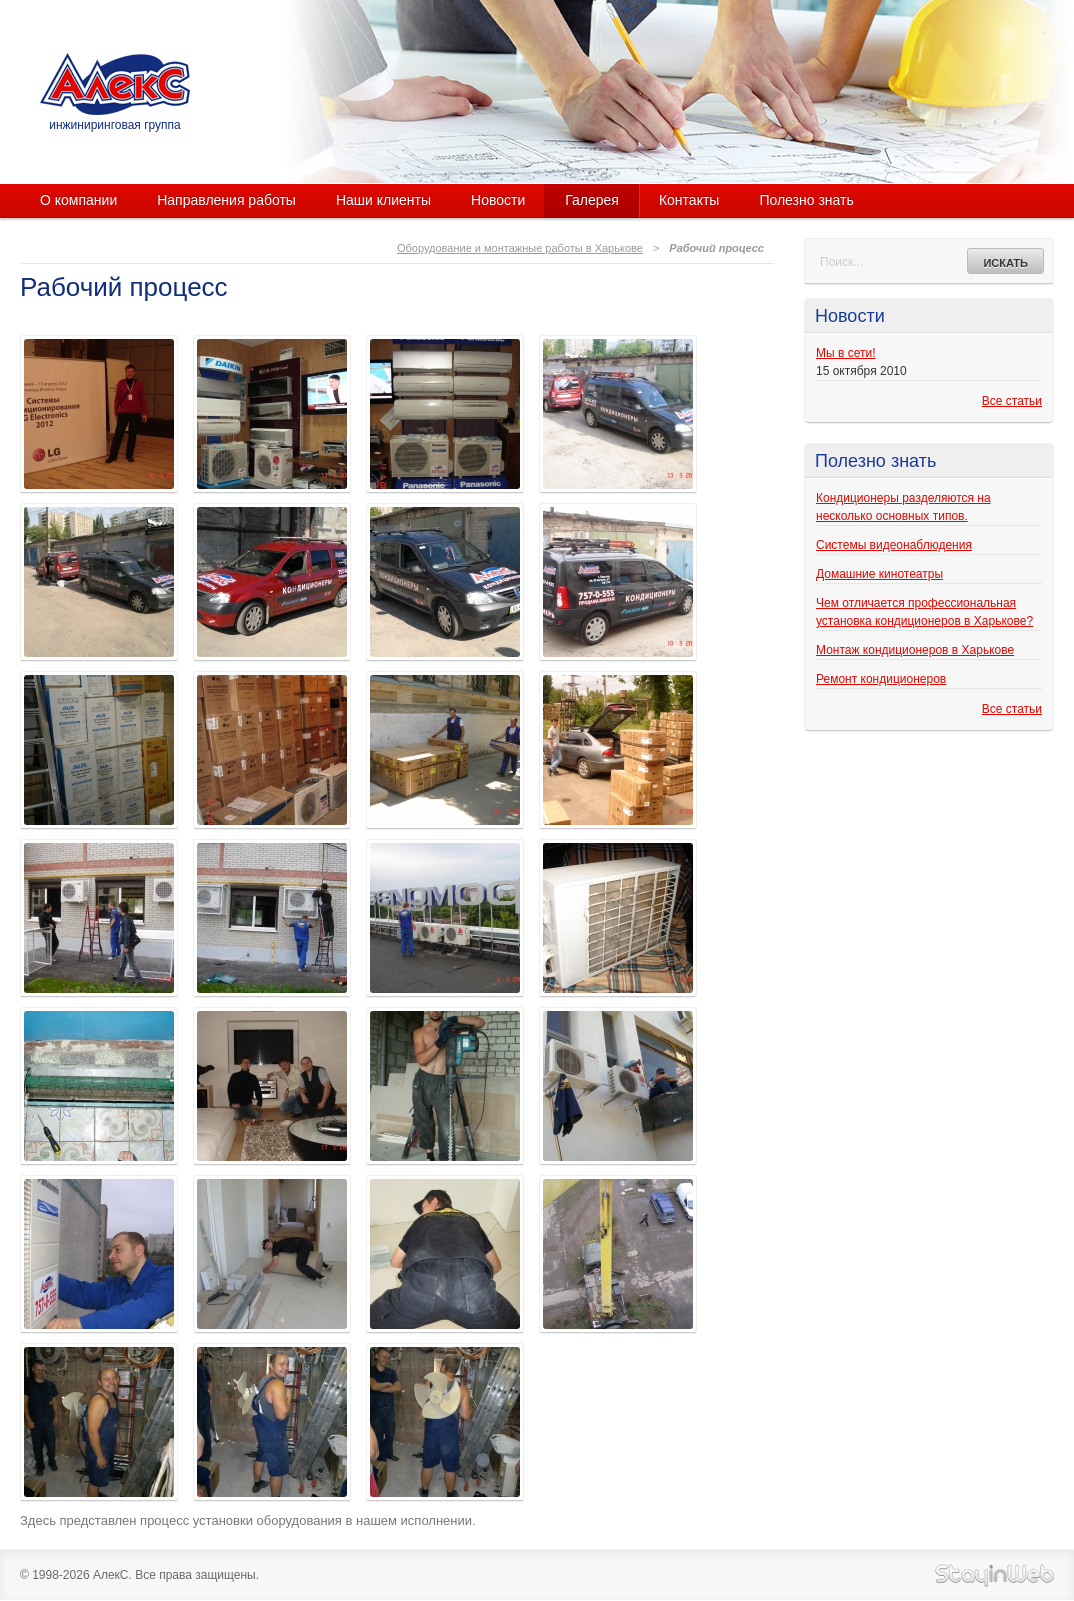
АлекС (115, 84)
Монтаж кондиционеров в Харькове (915, 650)
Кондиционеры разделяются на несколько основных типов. (903, 507)
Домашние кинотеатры (879, 574)
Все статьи (1012, 401)
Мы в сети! (845, 353)
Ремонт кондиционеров (881, 679)
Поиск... (841, 262)
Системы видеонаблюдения (894, 545)
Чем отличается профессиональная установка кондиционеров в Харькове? (924, 612)
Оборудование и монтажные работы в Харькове (520, 248)
